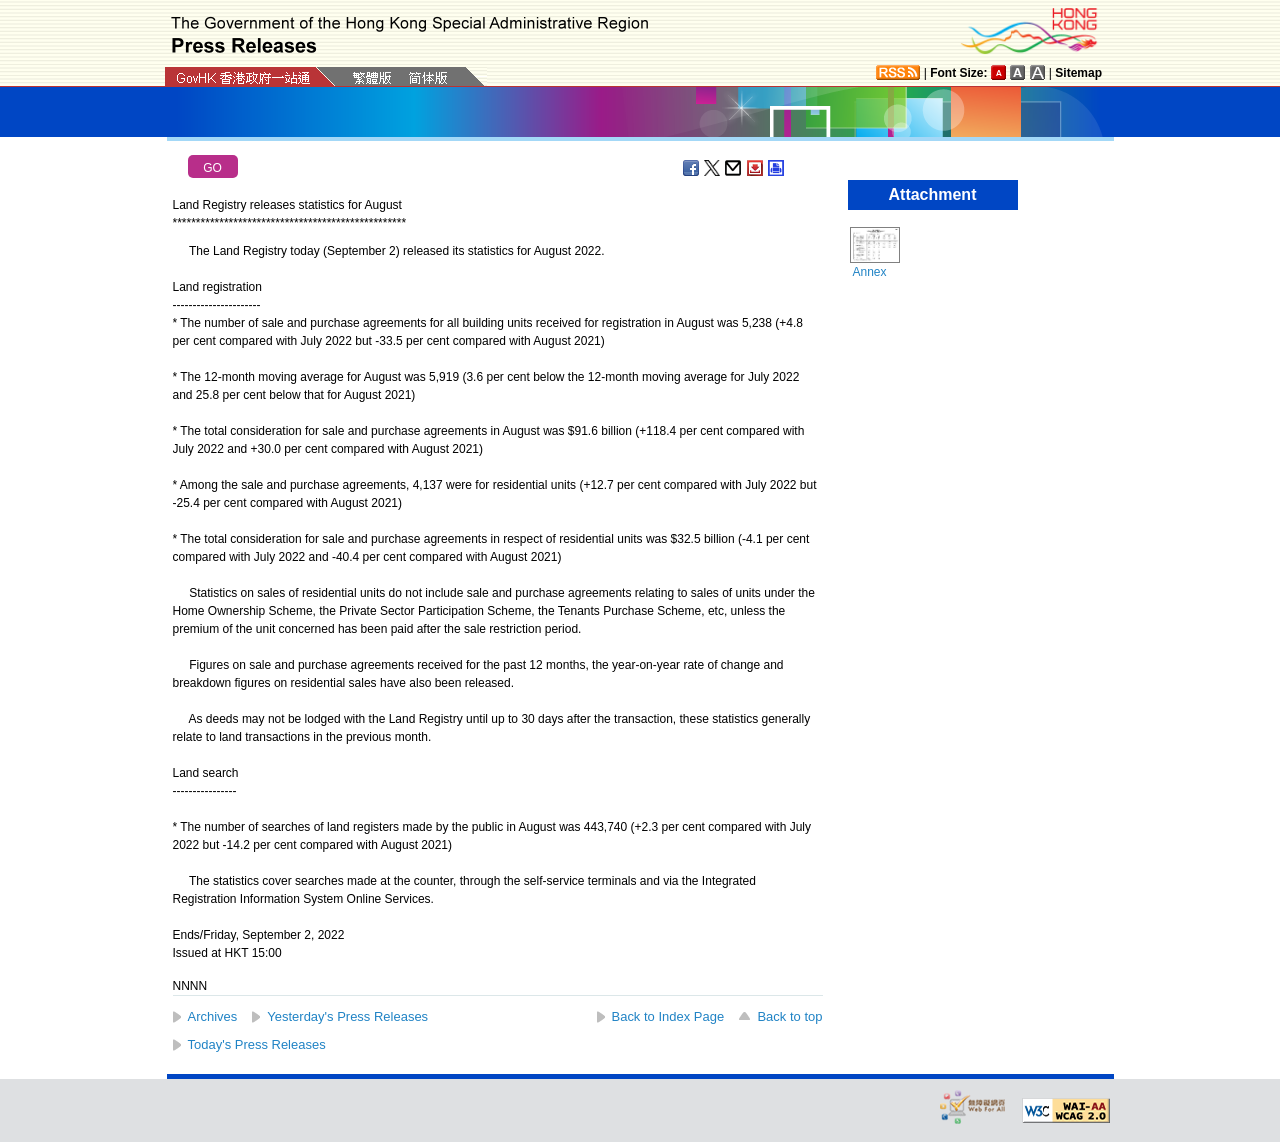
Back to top (789, 1016)
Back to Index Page (668, 1016)
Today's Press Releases (257, 1044)
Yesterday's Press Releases (347, 1016)
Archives (213, 1016)
